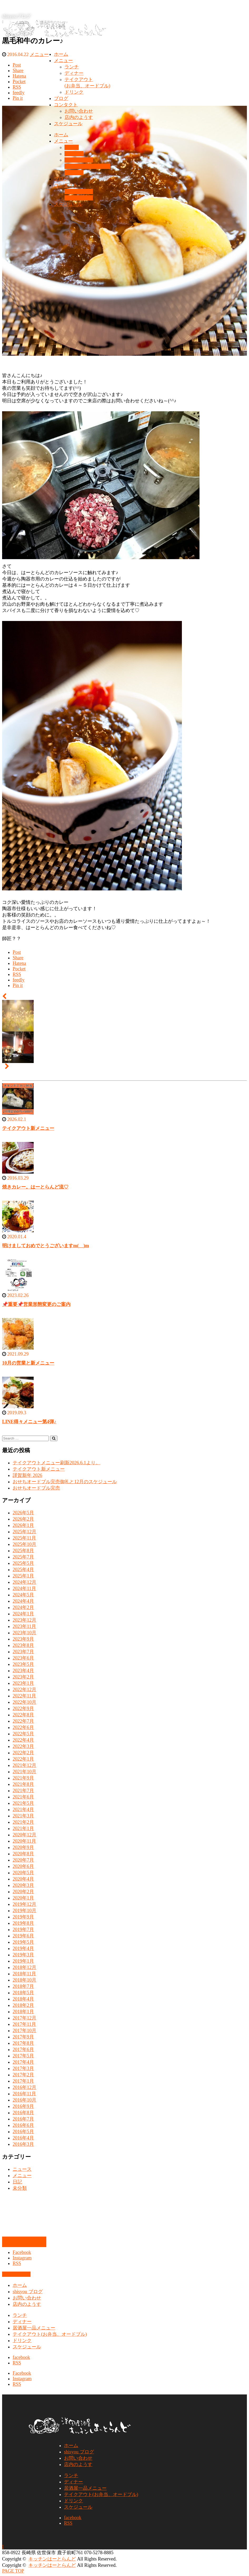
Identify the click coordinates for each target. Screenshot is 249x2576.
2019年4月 (23, 1948)
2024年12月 (24, 1582)
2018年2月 (23, 2005)
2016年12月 (24, 2087)
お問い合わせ (78, 111)
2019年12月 (24, 1904)
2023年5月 (23, 1664)
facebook (21, 2357)
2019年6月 (23, 1935)
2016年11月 (24, 2093)
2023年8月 (23, 1645)
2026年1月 (23, 1525)
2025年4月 (23, 1569)
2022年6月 (23, 1727)
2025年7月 (23, 1557)
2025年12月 (24, 1531)
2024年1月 (23, 1613)
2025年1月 (23, 1575)
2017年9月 (23, 2036)
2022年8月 (23, 1714)
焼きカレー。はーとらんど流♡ (35, 1187)
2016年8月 (23, 2112)
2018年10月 (24, 1980)
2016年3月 (23, 2144)
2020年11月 (24, 1841)
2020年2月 (23, 1891)
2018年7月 (23, 1986)
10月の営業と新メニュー (28, 1363)
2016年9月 (23, 2106)
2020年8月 (23, 1853)
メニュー (63, 60)
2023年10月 (24, 1632)
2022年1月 (23, 1759)
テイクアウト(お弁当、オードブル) (50, 2334)
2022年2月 (23, 1752)
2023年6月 (23, 1658)
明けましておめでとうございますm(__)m (45, 1245)
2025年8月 (23, 1550)
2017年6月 (23, 2049)
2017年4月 (23, 2062)
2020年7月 (23, 1860)
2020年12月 (24, 1834)
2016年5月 (23, 2131)
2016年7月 (23, 2119)
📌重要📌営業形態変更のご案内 (36, 1304)
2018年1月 (23, 2011)
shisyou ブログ (28, 2291)
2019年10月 (24, 1910)
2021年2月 (23, 1822)
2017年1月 (23, 2081)
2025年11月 (24, 1538)
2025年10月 (24, 1544)
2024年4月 (23, 1601)
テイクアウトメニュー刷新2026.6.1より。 (56, 1462)
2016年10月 (24, 2100)
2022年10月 (24, 1702)
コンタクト (66, 104)
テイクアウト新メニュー (28, 1128)
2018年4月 (23, 1999)
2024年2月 (23, 1607)
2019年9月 (23, 1917)
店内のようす (78, 117)
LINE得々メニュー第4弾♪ (29, 1421)
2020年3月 (23, 1885)
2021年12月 (24, 1765)
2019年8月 (23, 1923)
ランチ (71, 66)
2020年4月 (23, 1879)
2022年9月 (23, 1708)
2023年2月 (23, 1677)
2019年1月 (23, 1961)
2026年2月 (23, 1519)
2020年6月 (23, 1866)
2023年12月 (24, 1620)
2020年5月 (23, 1872)
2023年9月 (23, 1639)
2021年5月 (23, 1803)
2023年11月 (24, 1626)
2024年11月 (24, 1588)
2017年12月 (24, 2018)
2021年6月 (23, 1797)
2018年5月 (23, 1992)
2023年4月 (23, 1670)
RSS (17, 2263)
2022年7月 (23, 1721)
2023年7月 (23, 1651)
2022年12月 (24, 1689)
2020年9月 (23, 1847)
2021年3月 (23, 1815)
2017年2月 (23, 2074)
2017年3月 (23, 2068)
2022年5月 (23, 1733)
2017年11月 (24, 2024)
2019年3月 (23, 1954)
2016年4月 (23, 2138)
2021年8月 (23, 1784)
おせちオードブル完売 (36, 1488)
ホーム (61, 54)
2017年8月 (23, 2043)
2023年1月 (23, 1683)
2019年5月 (23, 1942)
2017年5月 (23, 2055)
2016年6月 (23, 2125)
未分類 (20, 2188)
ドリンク (73, 92)
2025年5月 (23, 1563)
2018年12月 (24, 1967)
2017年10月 (24, 2030)
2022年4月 (23, 1740)
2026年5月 (23, 1512)
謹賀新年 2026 (27, 1475)
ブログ (61, 98)
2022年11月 (24, 1695)
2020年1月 (23, 1898)
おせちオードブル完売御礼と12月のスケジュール (65, 1481)
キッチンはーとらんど (52, 2559)
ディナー (73, 73)
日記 (17, 2181)
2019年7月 (23, 1929)
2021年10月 (24, 1771)
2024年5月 (23, 1594)
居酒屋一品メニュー (34, 2328)
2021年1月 (23, 1828)
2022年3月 (23, 1746)
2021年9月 (23, 1778)
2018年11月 (24, 1973)
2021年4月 (23, 1809)
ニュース (22, 2169)
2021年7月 (23, 1790)
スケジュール (68, 123)
